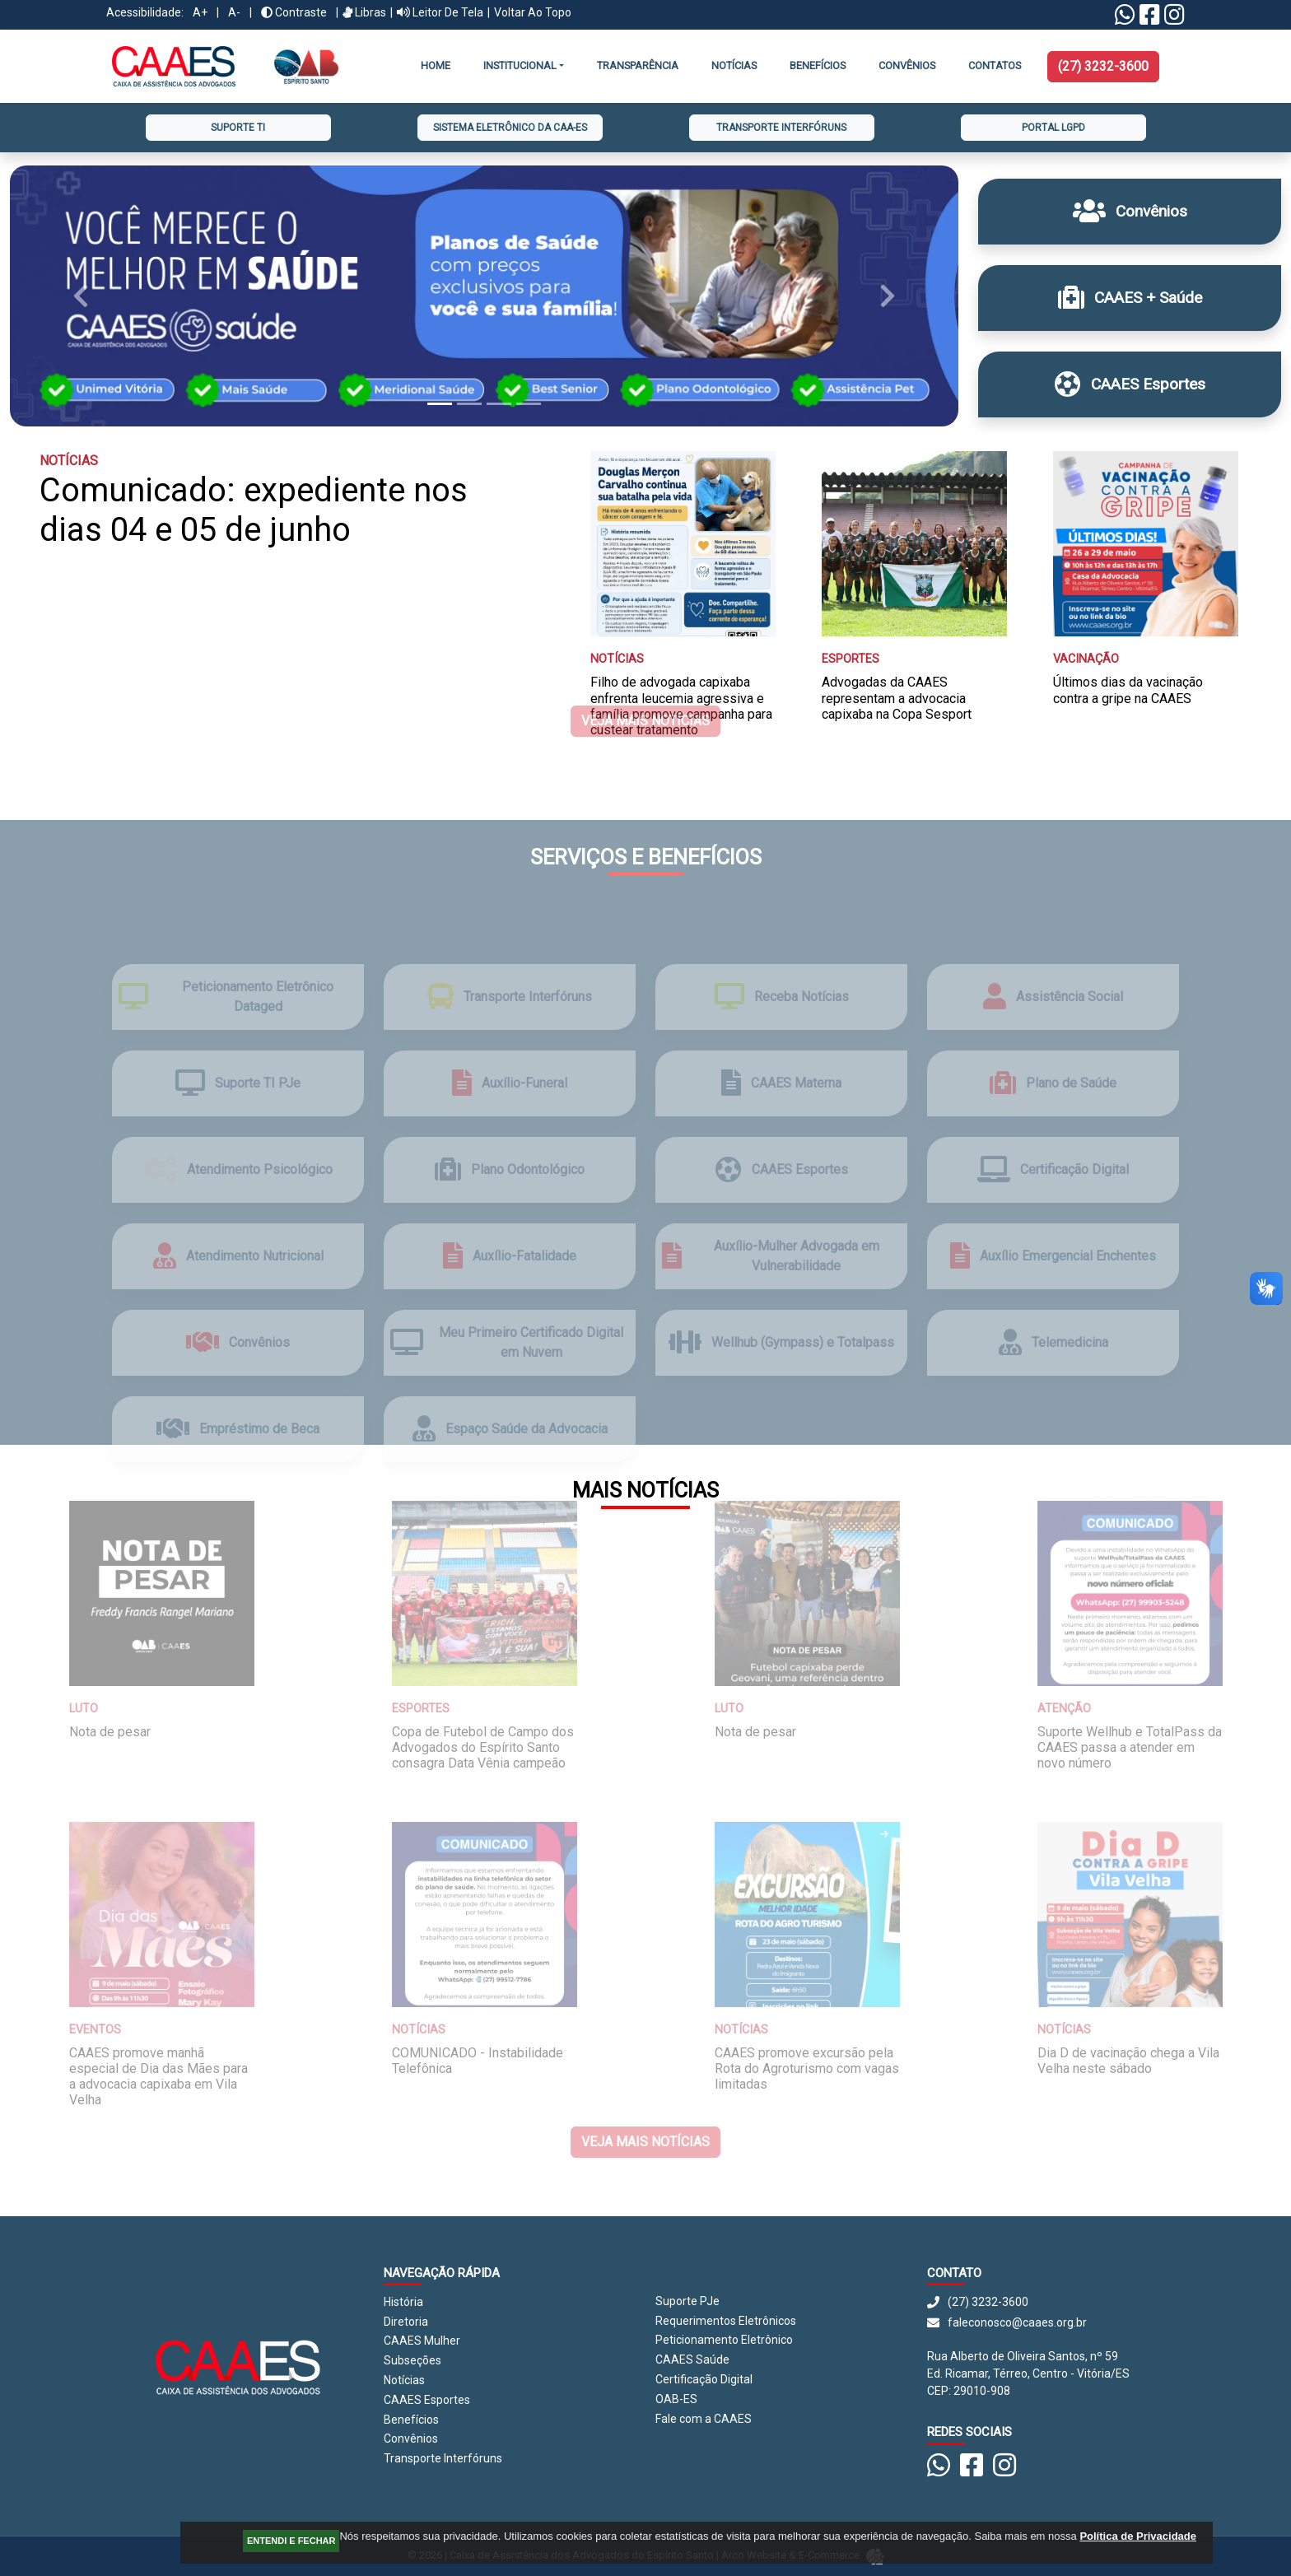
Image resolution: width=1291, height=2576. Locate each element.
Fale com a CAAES (703, 2418)
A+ (200, 12)
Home (435, 65)
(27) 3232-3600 (1103, 66)
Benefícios (818, 65)
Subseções (412, 2360)
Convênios (411, 2438)
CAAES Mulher (422, 2340)
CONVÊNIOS (907, 65)
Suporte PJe (687, 2301)
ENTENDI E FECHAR (291, 2541)
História (403, 2301)
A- (234, 12)
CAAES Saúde (692, 2359)
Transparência (637, 65)
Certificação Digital (704, 2379)
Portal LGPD (1053, 127)
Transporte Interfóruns (781, 127)
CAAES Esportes (427, 2399)
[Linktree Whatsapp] (1125, 19)
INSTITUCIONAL (520, 65)
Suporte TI (238, 127)
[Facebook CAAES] (1150, 19)
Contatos (994, 65)
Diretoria (406, 2321)
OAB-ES (676, 2399)
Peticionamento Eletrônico (724, 2339)
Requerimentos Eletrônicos (725, 2320)
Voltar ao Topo (532, 12)
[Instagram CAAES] (1174, 19)
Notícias (734, 65)
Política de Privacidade (1137, 2536)
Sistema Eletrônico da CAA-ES (510, 127)
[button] (81, 296)
